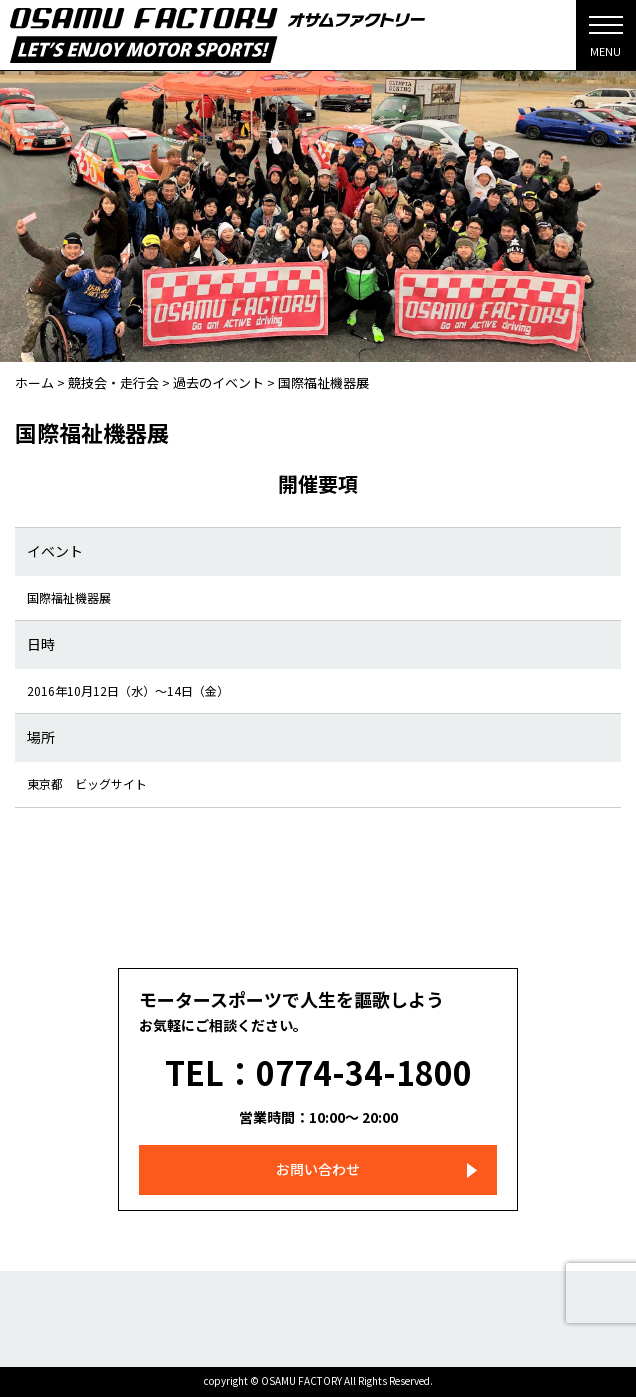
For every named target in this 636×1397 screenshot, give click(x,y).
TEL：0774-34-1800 (318, 1072)
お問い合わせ (318, 1169)
